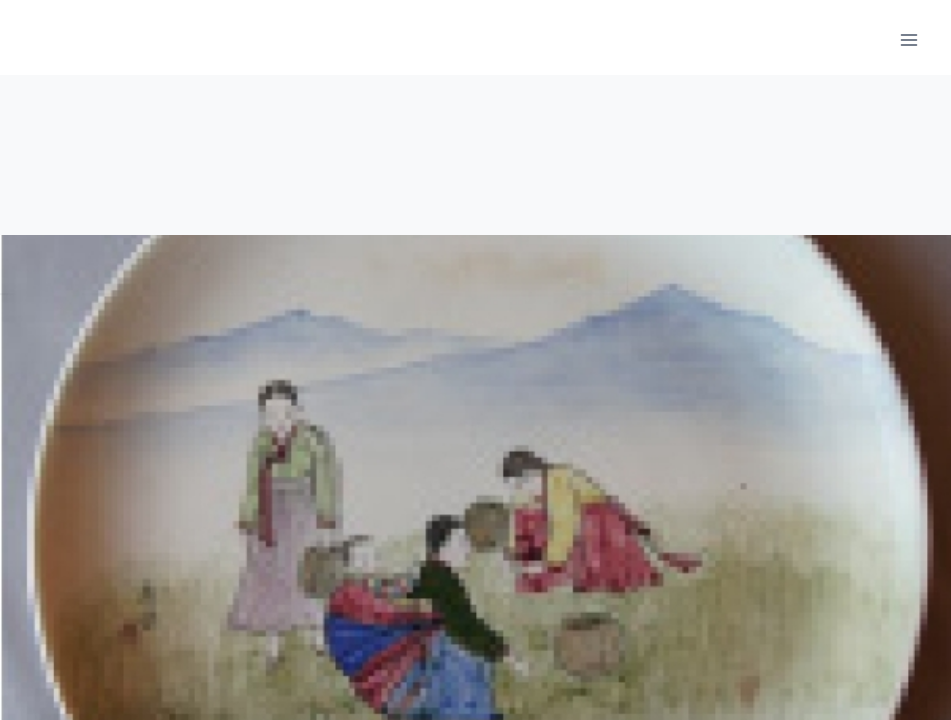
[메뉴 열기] (908, 39)
